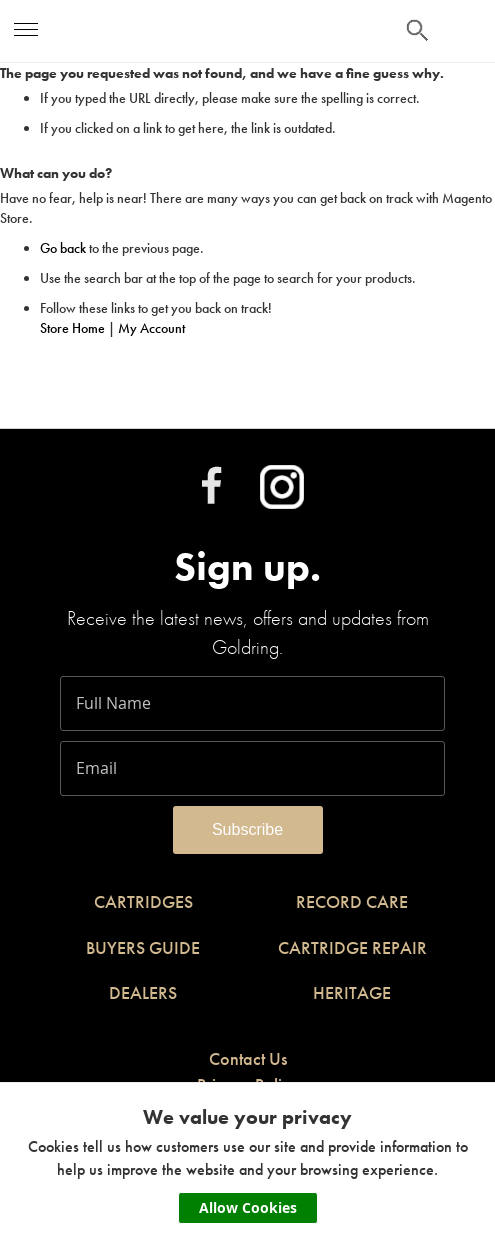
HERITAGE (352, 992)
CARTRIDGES (143, 901)
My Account (151, 328)
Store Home (72, 328)
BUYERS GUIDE (143, 947)
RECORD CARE (352, 901)
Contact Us (248, 1058)
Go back (63, 248)
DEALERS (143, 992)
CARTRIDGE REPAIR (352, 947)
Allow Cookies (248, 1207)
